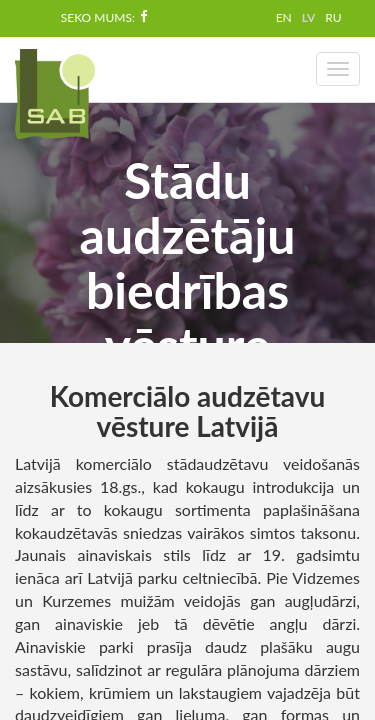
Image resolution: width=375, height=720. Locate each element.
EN (284, 17)
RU (333, 17)
